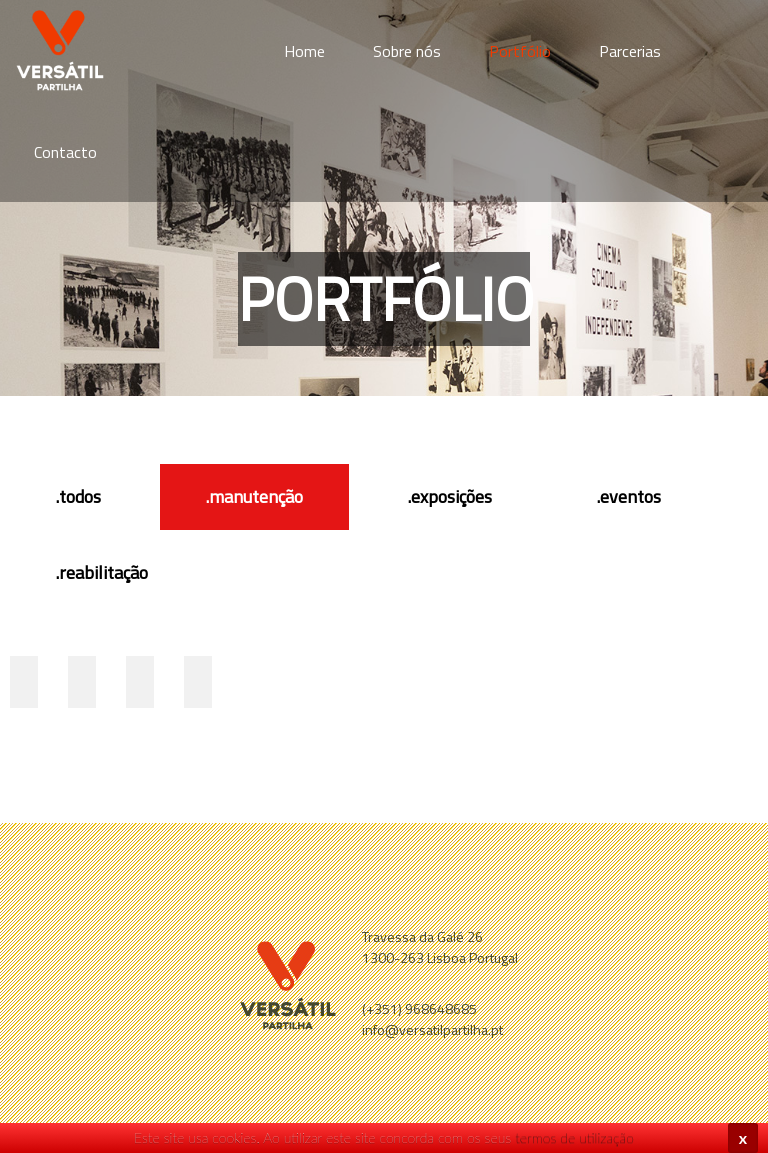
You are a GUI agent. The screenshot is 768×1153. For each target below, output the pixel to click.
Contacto (65, 152)
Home (304, 51)
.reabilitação (102, 572)
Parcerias (630, 51)
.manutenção (254, 496)
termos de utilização (574, 1137)
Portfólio (520, 51)
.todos (78, 496)
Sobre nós (407, 51)
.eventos (629, 496)
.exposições (450, 496)
